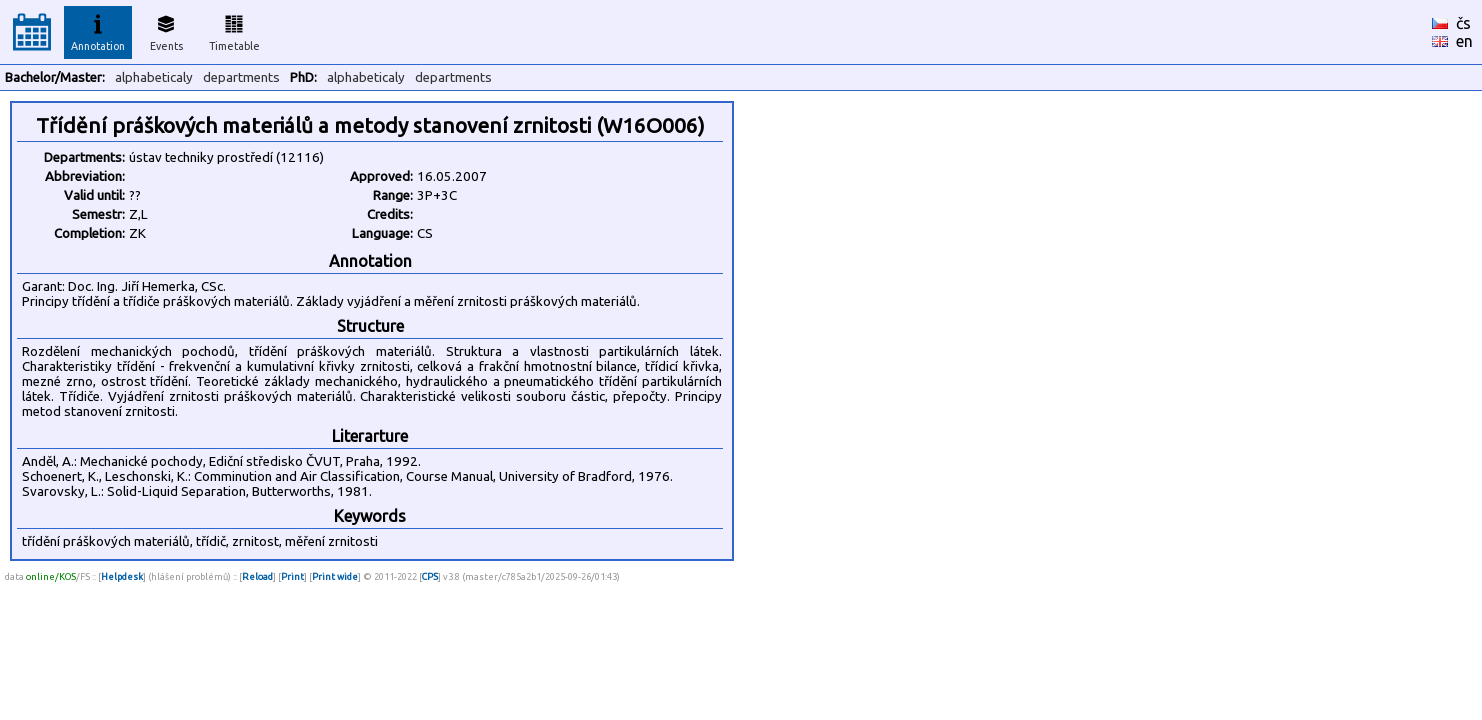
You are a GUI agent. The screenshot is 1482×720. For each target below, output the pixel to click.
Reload (257, 576)
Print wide (335, 576)
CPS (430, 576)
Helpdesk (122, 576)
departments (241, 77)
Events (166, 30)
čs (1463, 23)
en (1464, 41)
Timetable (234, 30)
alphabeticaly (154, 77)
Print (292, 576)
